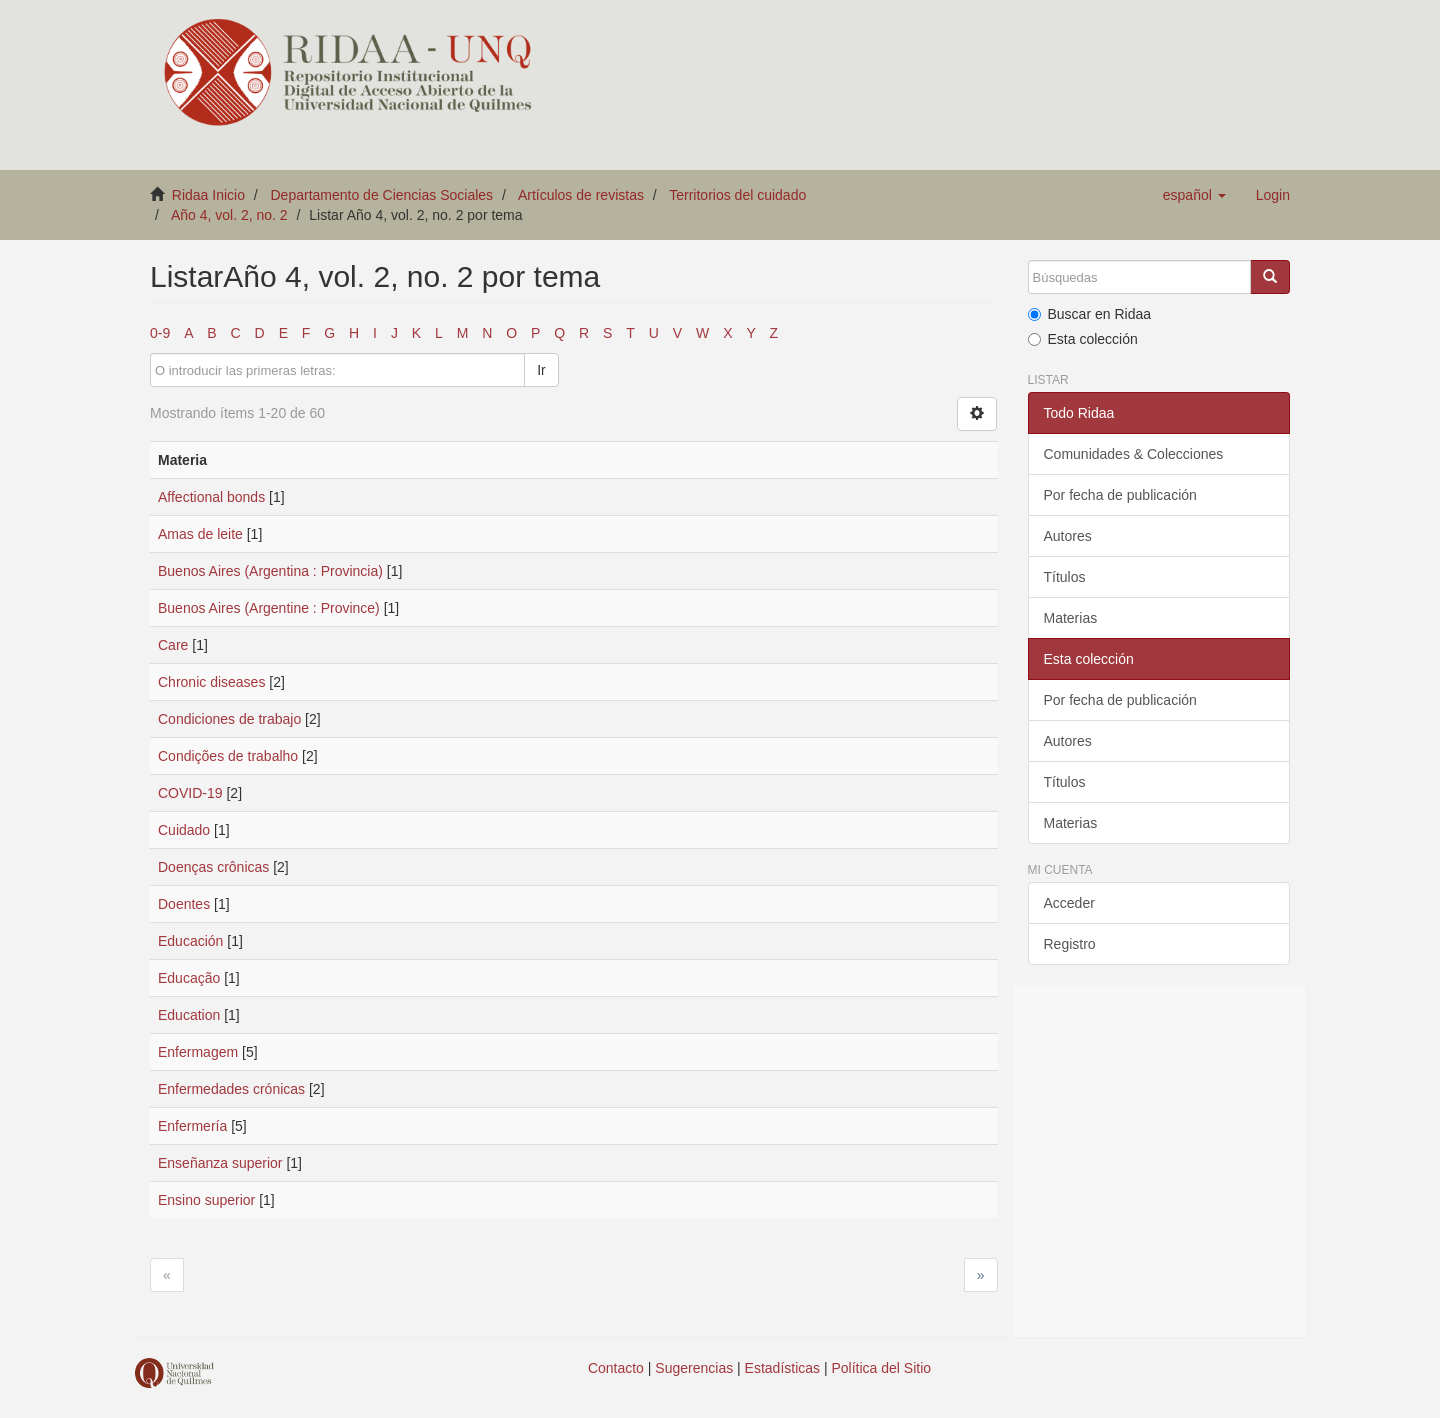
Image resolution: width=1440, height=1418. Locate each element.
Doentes (184, 904)
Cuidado (184, 830)
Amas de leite (200, 534)
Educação (189, 978)
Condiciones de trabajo (229, 719)
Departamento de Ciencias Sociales (382, 195)
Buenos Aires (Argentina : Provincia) (270, 571)
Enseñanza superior (220, 1163)
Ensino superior (206, 1200)
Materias (1071, 618)
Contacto (616, 1368)
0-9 (160, 333)
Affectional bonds (211, 497)
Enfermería (192, 1126)
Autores (1068, 536)
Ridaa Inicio (208, 195)
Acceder (1069, 903)
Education (189, 1015)
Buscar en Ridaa (1090, 314)
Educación (190, 941)
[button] (1194, 195)
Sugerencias (694, 1368)
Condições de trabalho (228, 756)
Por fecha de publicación (1120, 495)
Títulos (1065, 577)
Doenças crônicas (213, 867)
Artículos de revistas (581, 195)
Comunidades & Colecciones (1134, 454)
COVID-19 (190, 793)
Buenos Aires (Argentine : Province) (269, 608)
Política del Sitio (882, 1368)
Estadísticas (782, 1368)
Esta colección (1083, 339)
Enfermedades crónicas (231, 1089)
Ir (541, 370)
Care (173, 645)
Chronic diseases (211, 682)
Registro (1070, 944)
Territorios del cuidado (737, 195)
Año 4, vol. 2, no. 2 (229, 215)
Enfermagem (198, 1052)
